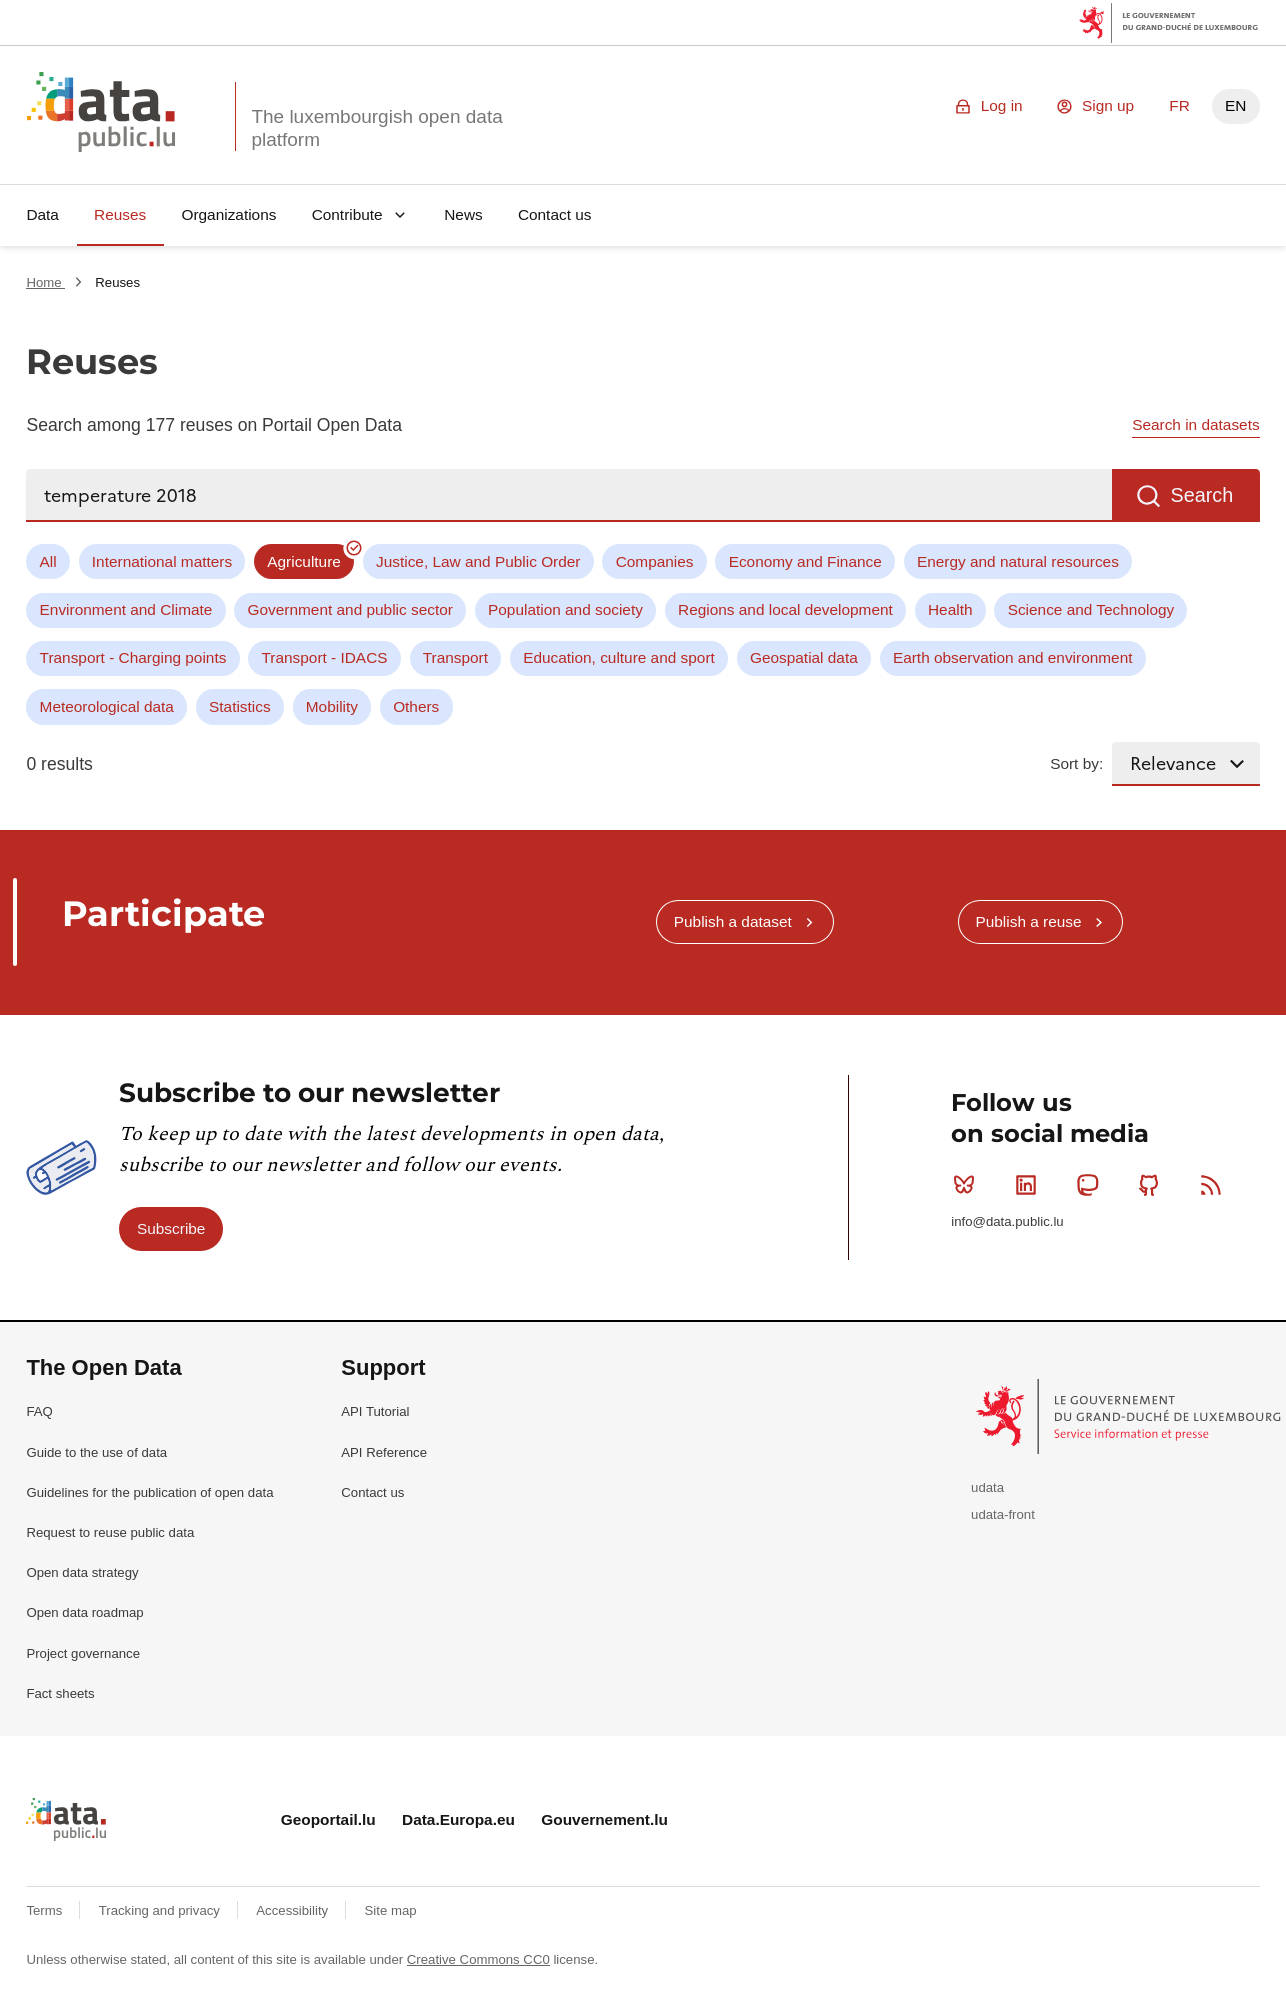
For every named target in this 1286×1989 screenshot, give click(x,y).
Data (42, 214)
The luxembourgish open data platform (376, 128)
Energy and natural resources (1018, 561)
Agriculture (304, 561)
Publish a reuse (1028, 921)
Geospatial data (804, 657)
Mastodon (1091, 1185)
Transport (455, 657)
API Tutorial (375, 1411)
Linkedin (1030, 1185)
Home (45, 282)
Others (416, 706)
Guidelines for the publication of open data (149, 1492)
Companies (655, 561)
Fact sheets (60, 1693)
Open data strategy (82, 1572)
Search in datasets (1195, 424)
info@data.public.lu (1007, 1221)
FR (1179, 105)
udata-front (1003, 1514)
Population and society (565, 609)
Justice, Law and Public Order (478, 561)
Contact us (555, 214)
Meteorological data (107, 706)
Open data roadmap (84, 1612)
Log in (1002, 105)
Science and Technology (1091, 609)
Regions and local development (785, 609)
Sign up (1108, 105)
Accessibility (293, 1910)
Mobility (332, 706)
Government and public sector (350, 609)
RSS (1215, 1185)
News (463, 214)
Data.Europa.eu (458, 1819)
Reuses (120, 214)
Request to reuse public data (110, 1532)
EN (1235, 105)
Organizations (228, 214)
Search (1201, 495)
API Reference (384, 1452)
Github (1153, 1185)
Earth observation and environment (1013, 657)
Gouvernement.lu (604, 1819)
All (48, 561)
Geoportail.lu (328, 1819)
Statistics (240, 706)
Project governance (83, 1653)
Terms (46, 1910)
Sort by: (1076, 763)
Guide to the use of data (96, 1452)
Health (950, 609)
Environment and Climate (126, 609)
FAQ (39, 1411)
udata (987, 1487)
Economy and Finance (805, 561)
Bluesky (968, 1185)
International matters (162, 561)
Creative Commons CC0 (478, 1959)
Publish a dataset (733, 921)
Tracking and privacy (161, 1910)
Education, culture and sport (619, 657)
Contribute (347, 214)
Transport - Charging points (133, 657)
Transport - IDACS (325, 657)
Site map (391, 1910)
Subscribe (171, 1228)
